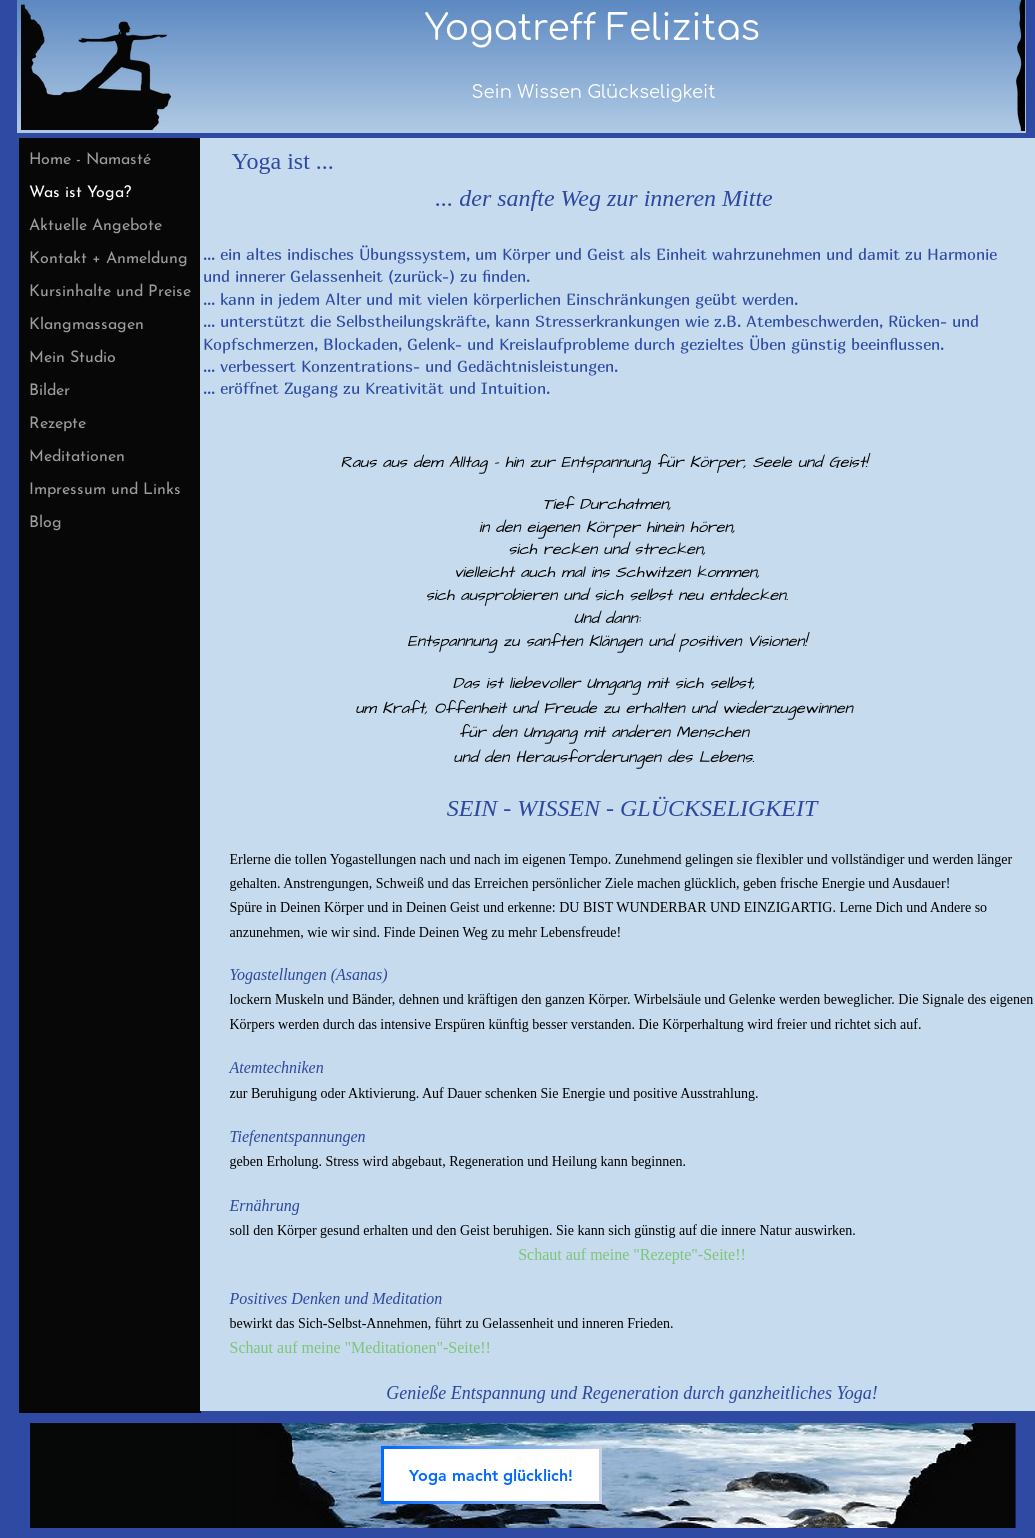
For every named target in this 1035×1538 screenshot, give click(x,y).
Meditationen (77, 457)
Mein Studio (72, 358)
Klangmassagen (86, 325)
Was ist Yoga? (80, 193)
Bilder (49, 391)
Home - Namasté (90, 160)
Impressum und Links (105, 490)
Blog (45, 523)
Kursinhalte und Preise (110, 292)
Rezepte (57, 424)
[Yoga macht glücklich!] (491, 1475)
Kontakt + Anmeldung (108, 259)
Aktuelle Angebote (95, 226)
